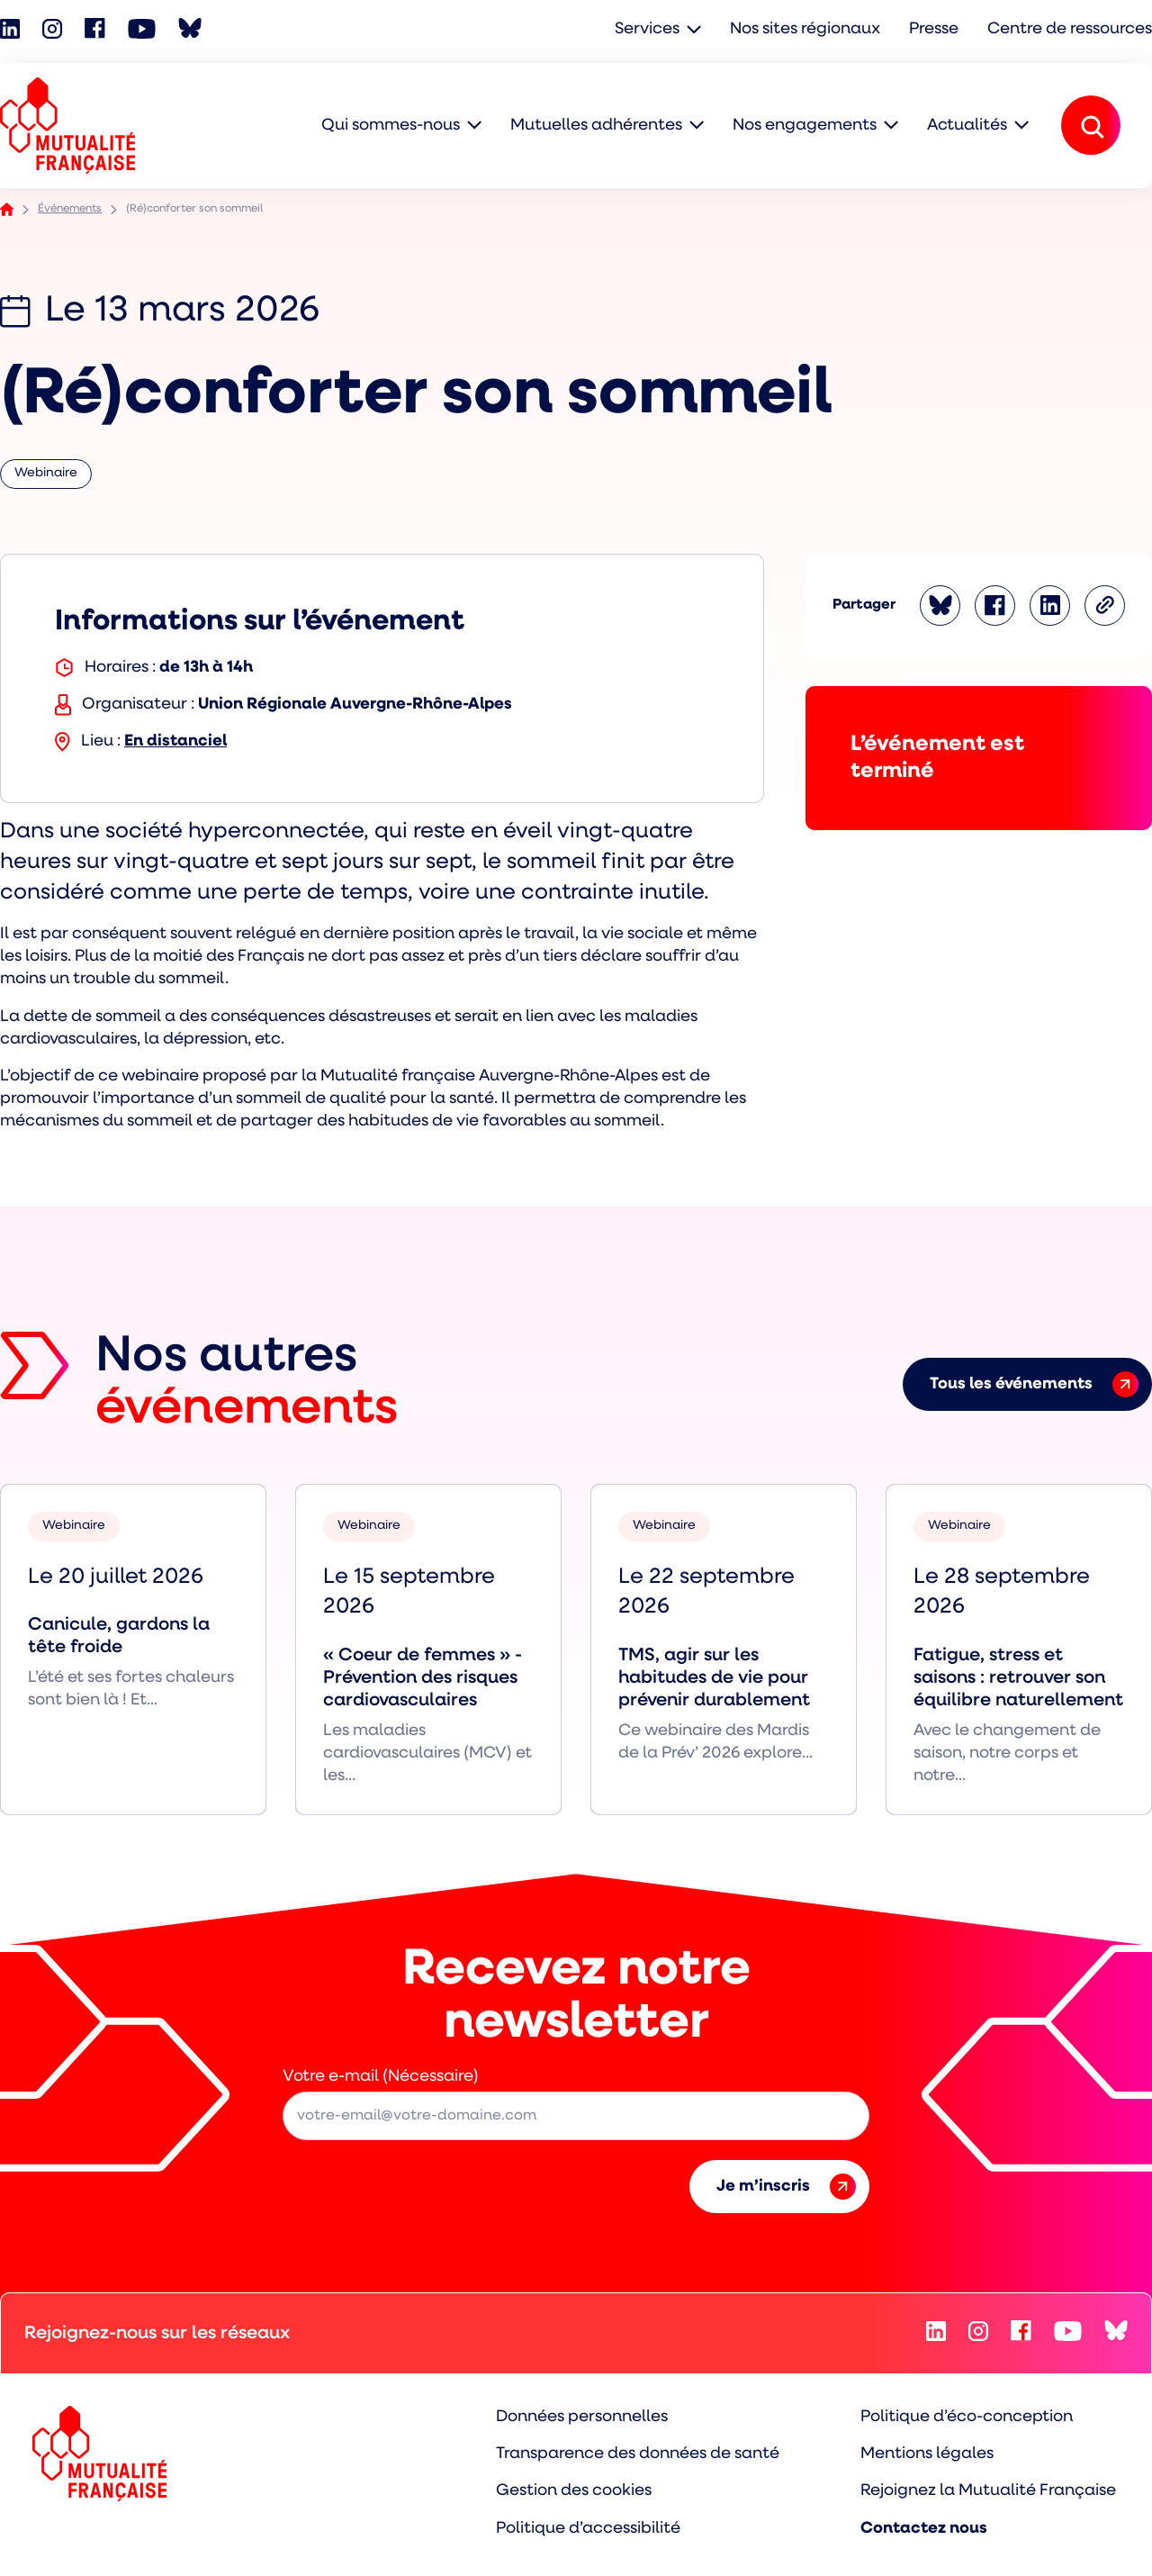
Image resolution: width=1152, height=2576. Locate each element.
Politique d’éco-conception (966, 2417)
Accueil (7, 209)
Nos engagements (805, 125)
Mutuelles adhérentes (596, 125)
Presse (933, 29)
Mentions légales (927, 2454)
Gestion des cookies (574, 2490)
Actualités (967, 125)
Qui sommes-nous (390, 125)
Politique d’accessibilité (588, 2528)
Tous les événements (1034, 1384)
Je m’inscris (786, 2187)
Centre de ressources (1069, 29)
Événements (70, 208)
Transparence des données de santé (637, 2454)
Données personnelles (582, 2417)
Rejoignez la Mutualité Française (988, 2490)
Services (647, 29)
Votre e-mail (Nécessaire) (381, 2076)
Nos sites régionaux (805, 29)
